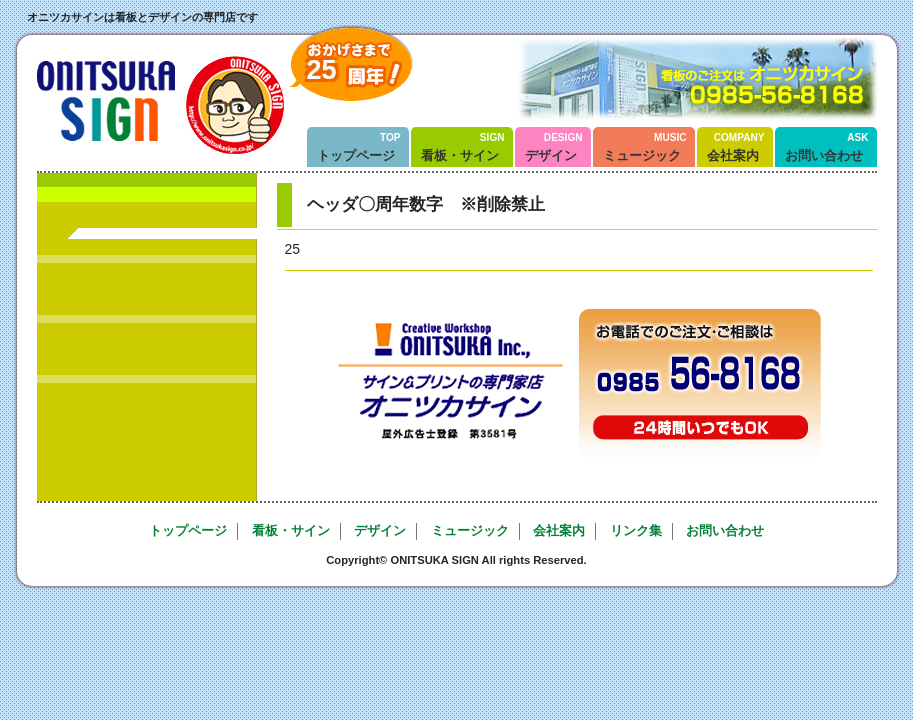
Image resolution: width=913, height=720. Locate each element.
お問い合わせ (827, 147)
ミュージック (645, 147)
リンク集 (636, 531)
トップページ (359, 147)
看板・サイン (463, 147)
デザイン (554, 147)
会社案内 (736, 147)
